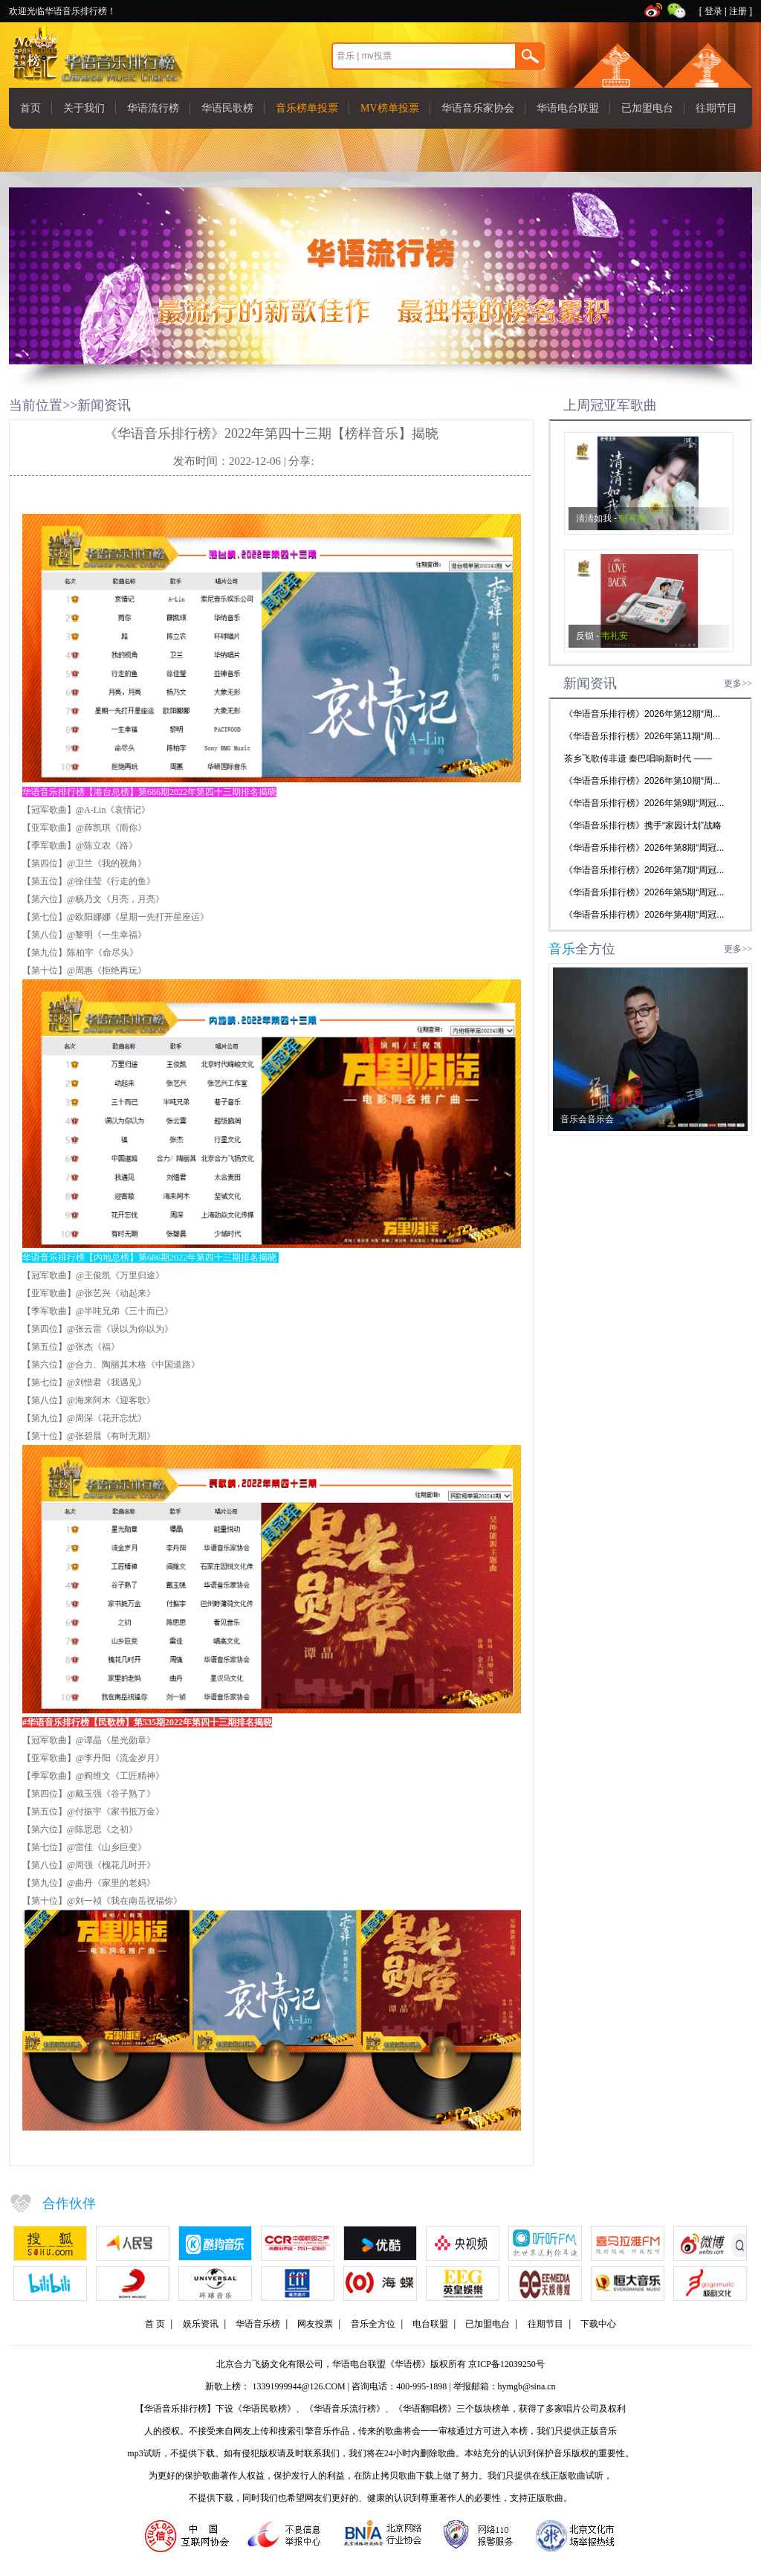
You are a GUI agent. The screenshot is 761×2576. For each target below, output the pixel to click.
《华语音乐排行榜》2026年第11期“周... (642, 736)
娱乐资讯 (200, 2324)
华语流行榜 (153, 108)
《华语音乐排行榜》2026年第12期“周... (642, 714)
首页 (30, 108)
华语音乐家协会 (477, 108)
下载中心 (598, 2324)
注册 (738, 11)
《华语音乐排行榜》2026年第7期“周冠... (644, 870)
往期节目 (716, 108)
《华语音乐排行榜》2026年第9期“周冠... (644, 803)
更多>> (738, 683)
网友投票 (315, 2324)
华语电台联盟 (568, 108)
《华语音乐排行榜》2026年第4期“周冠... (644, 914)
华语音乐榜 (258, 2324)
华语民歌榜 (227, 108)
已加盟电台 (647, 108)
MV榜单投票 (389, 108)
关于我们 (84, 108)
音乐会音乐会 (587, 1119)
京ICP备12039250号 (506, 2364)
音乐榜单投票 (307, 108)
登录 (713, 11)
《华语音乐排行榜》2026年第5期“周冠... (644, 892)
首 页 (155, 2324)
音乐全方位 (373, 2324)
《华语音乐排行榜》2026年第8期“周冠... (644, 848)
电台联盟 (430, 2324)
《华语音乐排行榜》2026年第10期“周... (642, 781)
